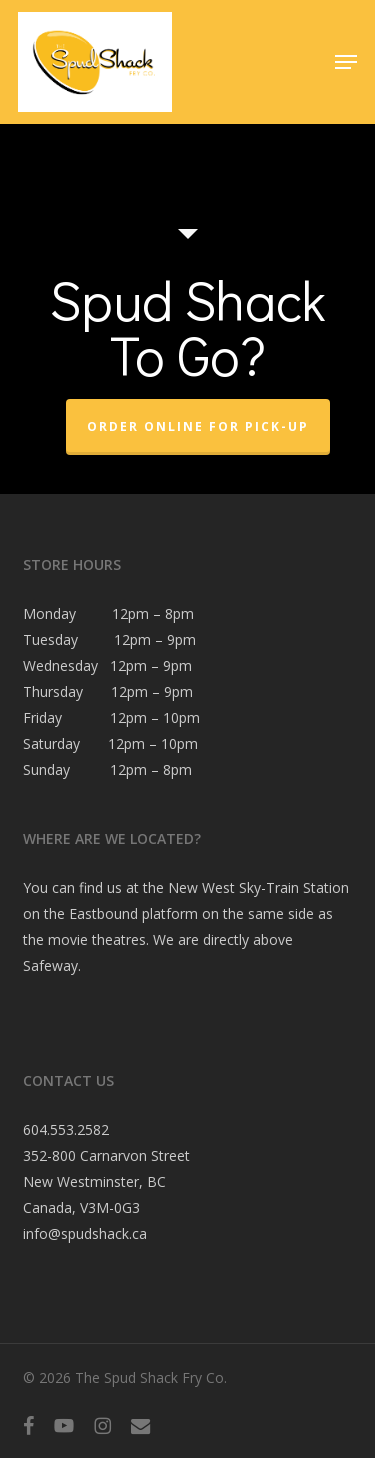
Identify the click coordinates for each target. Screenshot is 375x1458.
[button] (346, 62)
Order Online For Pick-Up (198, 426)
